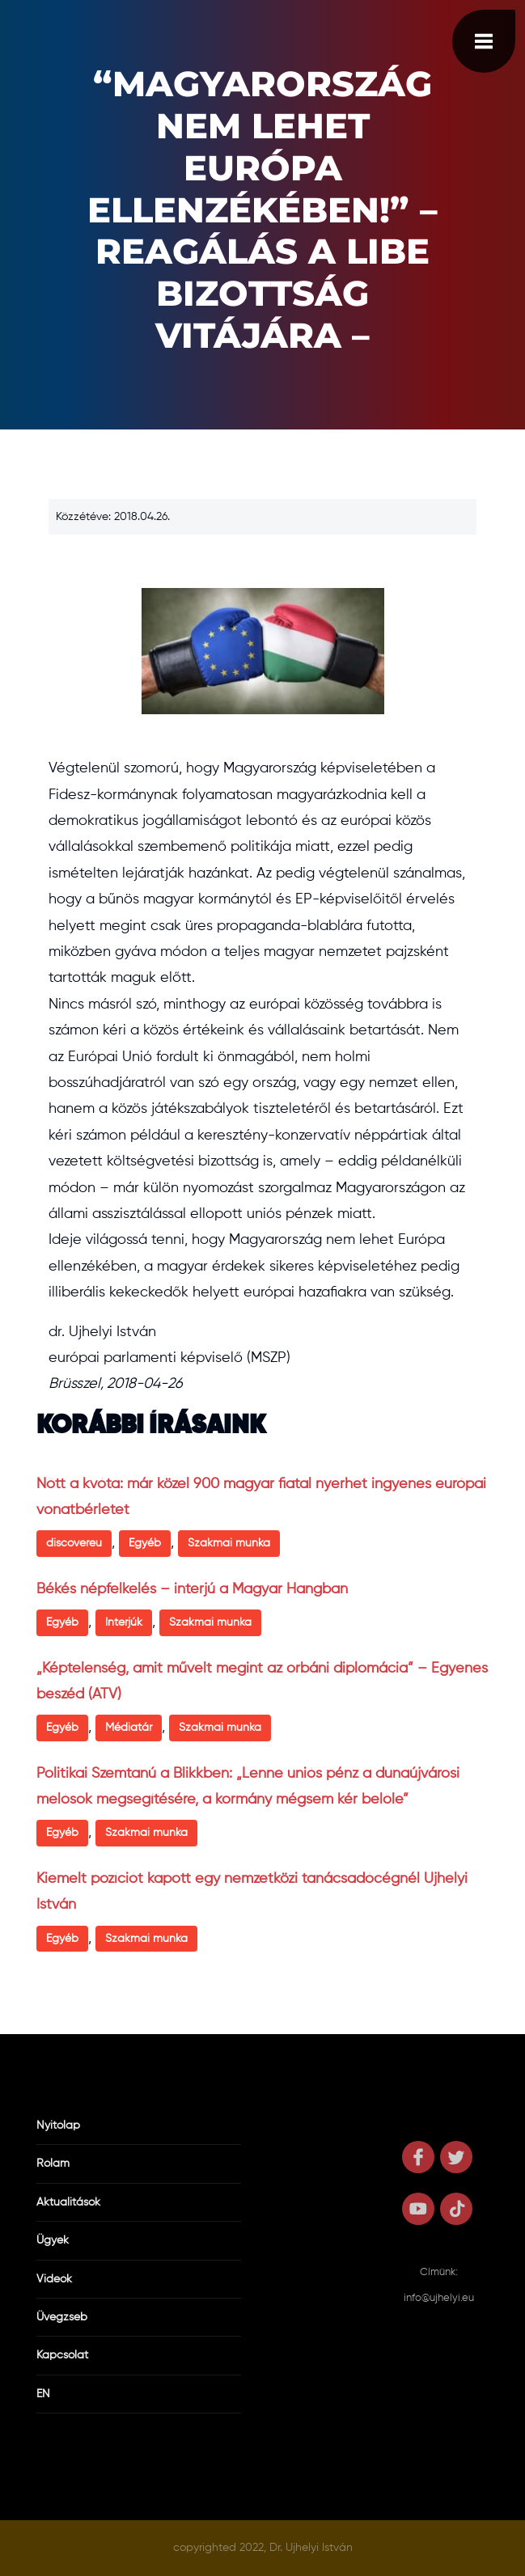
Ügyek (52, 2240)
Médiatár (128, 1727)
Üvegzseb (61, 2317)
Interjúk (123, 1622)
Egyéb (145, 1543)
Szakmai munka (229, 1543)
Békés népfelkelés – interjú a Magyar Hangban (192, 1589)
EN (43, 2394)
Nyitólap (58, 2125)
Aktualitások (68, 2202)
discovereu (74, 1543)
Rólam (53, 2163)
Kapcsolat (62, 2355)
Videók (54, 2279)
